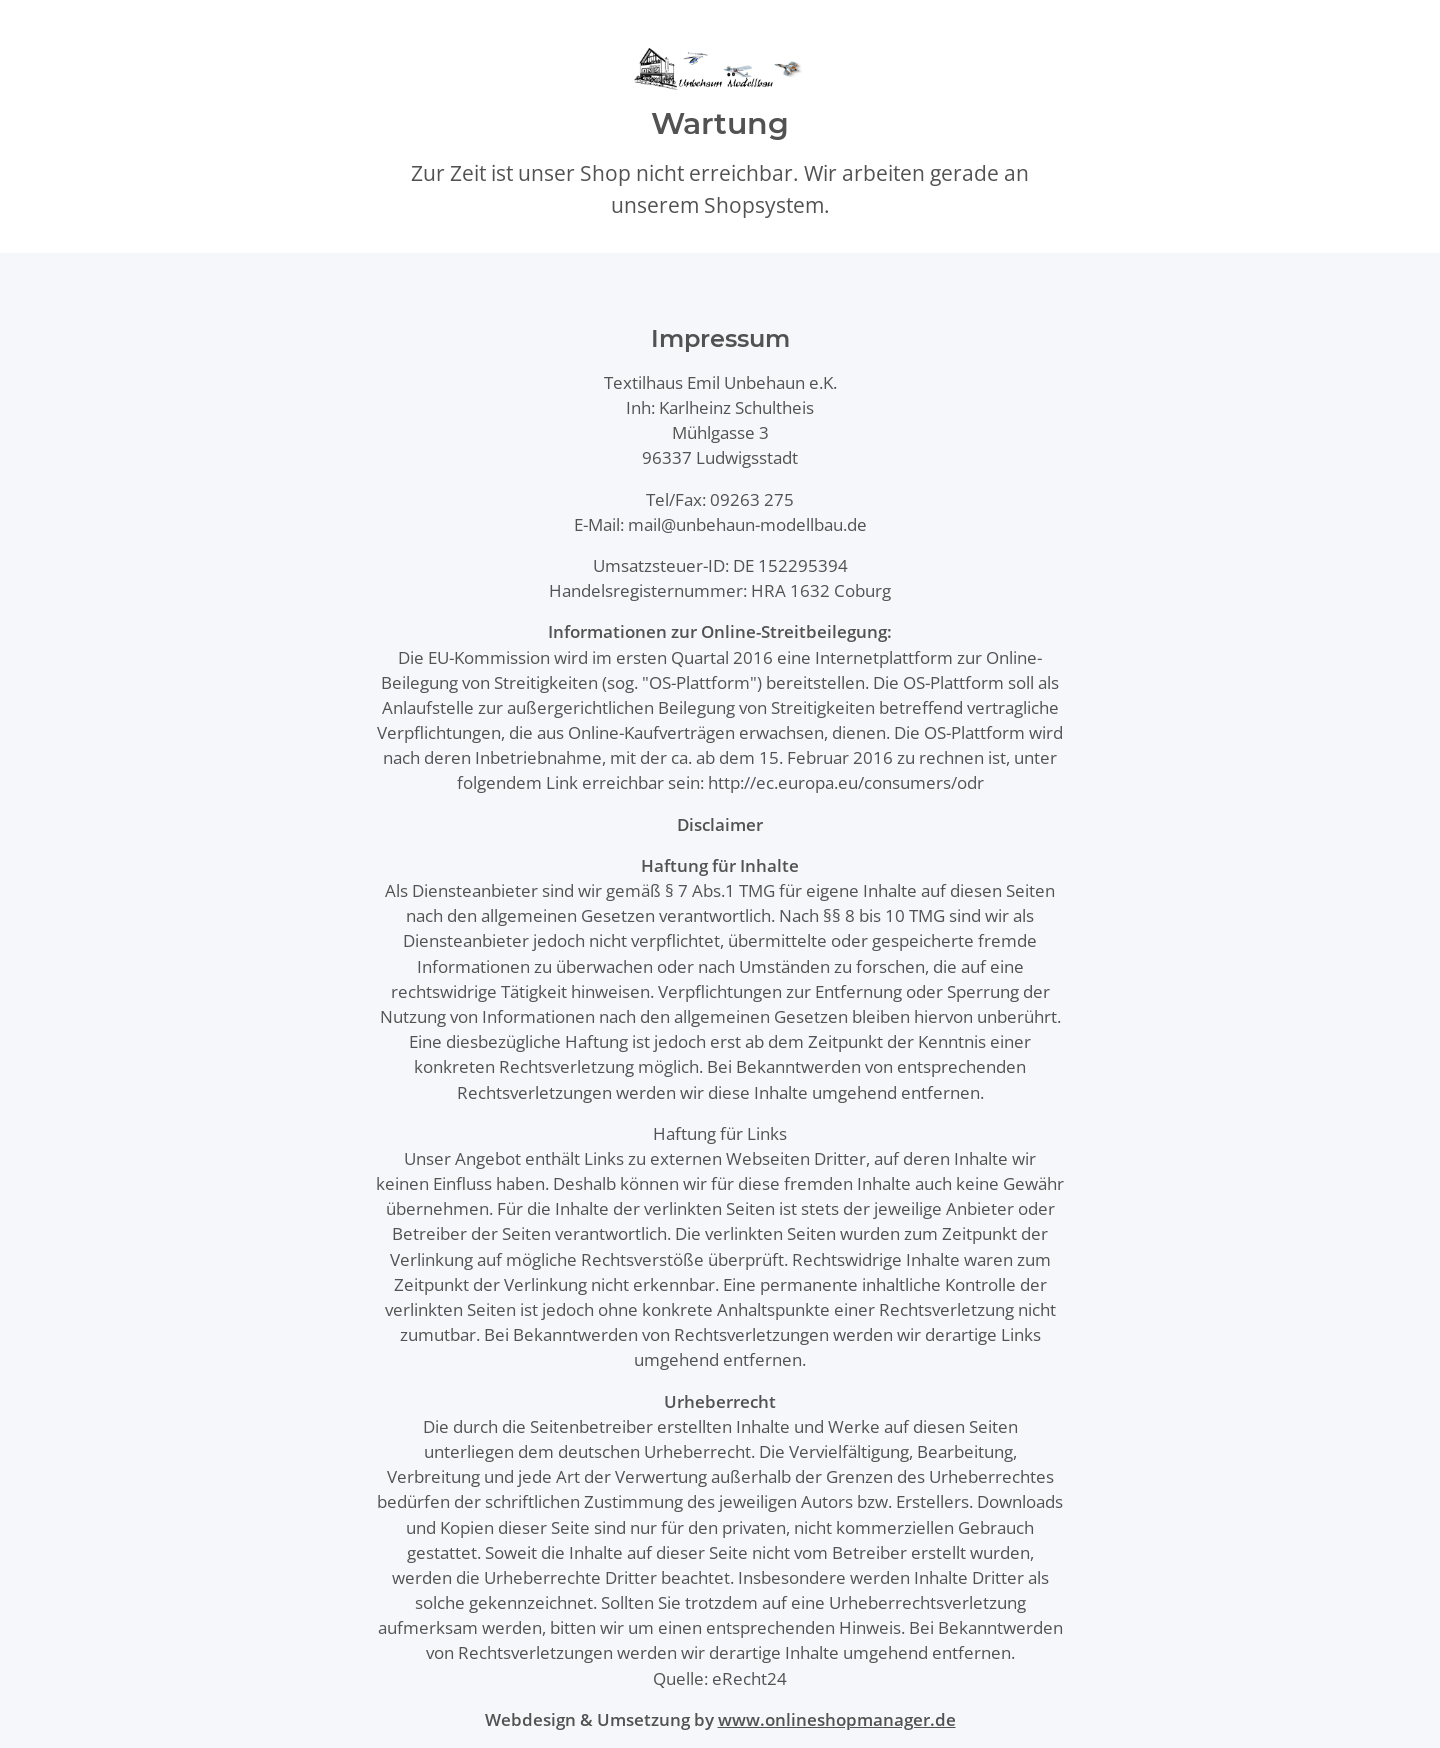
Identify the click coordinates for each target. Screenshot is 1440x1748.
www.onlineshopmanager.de (837, 1719)
